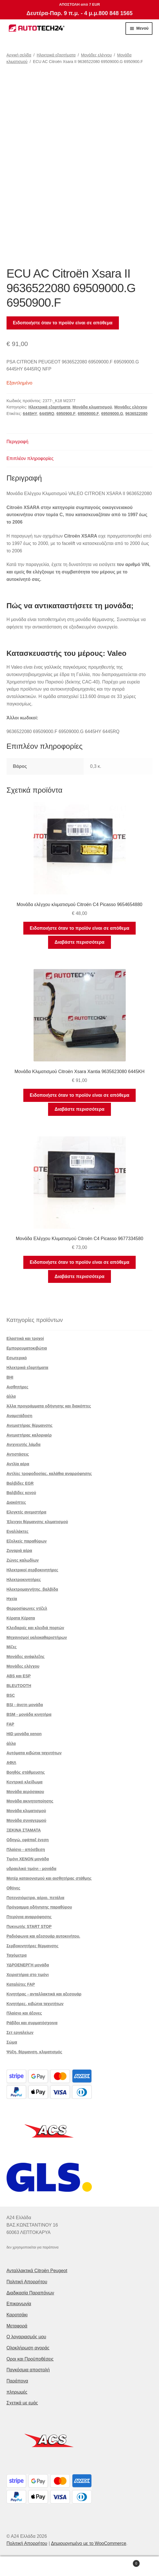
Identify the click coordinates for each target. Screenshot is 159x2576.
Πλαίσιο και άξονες (24, 2013)
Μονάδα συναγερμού (26, 1820)
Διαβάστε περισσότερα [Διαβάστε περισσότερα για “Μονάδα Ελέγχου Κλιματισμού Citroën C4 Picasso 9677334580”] (79, 1276)
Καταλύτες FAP (21, 1984)
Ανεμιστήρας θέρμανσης (30, 1425)
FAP (10, 1724)
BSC (11, 1695)
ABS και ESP (19, 1676)
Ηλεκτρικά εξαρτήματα (56, 55)
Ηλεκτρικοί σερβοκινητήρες (32, 1570)
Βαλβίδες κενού (21, 1492)
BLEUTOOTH (19, 1685)
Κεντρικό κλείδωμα (25, 1782)
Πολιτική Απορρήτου (27, 2281)
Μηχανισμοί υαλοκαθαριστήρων (37, 1637)
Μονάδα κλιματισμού (92, 407)
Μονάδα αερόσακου (25, 1791)
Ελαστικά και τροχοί (25, 1338)
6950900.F (65, 413)
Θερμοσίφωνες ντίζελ (27, 1608)
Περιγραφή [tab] (17, 441)
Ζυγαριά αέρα (19, 1550)
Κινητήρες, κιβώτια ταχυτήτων (35, 2003)
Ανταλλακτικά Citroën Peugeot (37, 2270)
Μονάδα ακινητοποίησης (30, 1801)
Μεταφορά (17, 2325)
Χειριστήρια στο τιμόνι (28, 1974)
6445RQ (47, 413)
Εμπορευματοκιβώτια (27, 1348)
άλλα (11, 1396)
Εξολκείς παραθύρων (27, 1541)
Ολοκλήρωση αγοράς (28, 2347)
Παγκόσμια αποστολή (28, 2369)
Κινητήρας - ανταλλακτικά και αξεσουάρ (44, 1994)
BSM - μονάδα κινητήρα (29, 1714)
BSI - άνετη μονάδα (25, 1704)
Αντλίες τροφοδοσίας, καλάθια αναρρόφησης (49, 1473)
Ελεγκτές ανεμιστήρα (26, 1512)
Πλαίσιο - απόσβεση (26, 1849)
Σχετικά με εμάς (22, 2402)
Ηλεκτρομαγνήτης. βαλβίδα (32, 1589)
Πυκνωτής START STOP (29, 1926)
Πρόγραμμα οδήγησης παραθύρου (39, 1907)
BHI (10, 1377)
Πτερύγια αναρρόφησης (29, 1916)
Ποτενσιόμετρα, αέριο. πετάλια (35, 1897)
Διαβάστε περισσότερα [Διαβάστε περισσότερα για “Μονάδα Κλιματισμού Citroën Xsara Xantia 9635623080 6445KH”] (79, 1109)
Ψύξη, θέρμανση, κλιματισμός (34, 2052)
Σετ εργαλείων (20, 2032)
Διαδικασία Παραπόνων (30, 2292)
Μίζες (12, 1647)
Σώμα (12, 2042)
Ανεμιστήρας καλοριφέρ (29, 1435)
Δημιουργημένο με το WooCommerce (88, 2543)
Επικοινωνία (19, 2303)
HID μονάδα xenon (24, 1733)
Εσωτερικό (17, 1358)
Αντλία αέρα (18, 1464)
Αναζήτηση (79, 2566)
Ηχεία (12, 1598)
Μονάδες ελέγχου (96, 55)
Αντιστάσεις (18, 1454)
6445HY (30, 413)
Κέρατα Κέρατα (21, 1618)
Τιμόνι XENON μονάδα (28, 1859)
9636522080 (136, 413)
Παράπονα (17, 2380)
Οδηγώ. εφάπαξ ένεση (28, 1840)
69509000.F (88, 413)
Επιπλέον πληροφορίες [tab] (30, 458)
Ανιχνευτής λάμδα (24, 1444)
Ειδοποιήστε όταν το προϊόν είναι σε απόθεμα (62, 322)
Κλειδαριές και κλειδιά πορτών (35, 1627)
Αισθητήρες (17, 1387)
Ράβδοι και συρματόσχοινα (32, 2022)
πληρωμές (17, 2392)
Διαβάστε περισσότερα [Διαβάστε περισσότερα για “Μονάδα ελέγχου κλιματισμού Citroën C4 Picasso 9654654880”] (79, 942)
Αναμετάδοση (19, 1415)
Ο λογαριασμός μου (26, 2336)
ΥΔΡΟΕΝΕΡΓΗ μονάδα (28, 1965)
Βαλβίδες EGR (20, 1483)
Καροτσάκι (17, 2314)
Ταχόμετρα (17, 1955)
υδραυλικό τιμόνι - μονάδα (32, 1868)
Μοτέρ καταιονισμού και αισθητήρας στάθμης (49, 1878)
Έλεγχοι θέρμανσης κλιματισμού (37, 1521)
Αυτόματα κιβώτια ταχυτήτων (34, 1753)
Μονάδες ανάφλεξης (26, 1656)
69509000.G (112, 413)
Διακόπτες (16, 1502)
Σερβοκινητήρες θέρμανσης (33, 1946)
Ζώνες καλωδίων (23, 1560)
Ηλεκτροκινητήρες (24, 1579)
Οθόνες (13, 1888)
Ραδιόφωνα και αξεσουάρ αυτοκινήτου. (43, 1936)
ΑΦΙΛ (11, 1762)
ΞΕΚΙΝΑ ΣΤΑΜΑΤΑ (24, 1830)
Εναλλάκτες (18, 1531)
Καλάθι (123, 2562)
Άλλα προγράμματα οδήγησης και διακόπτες (49, 1406)
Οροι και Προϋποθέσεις (30, 2359)
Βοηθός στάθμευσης (26, 1772)
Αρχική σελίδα (19, 55)
